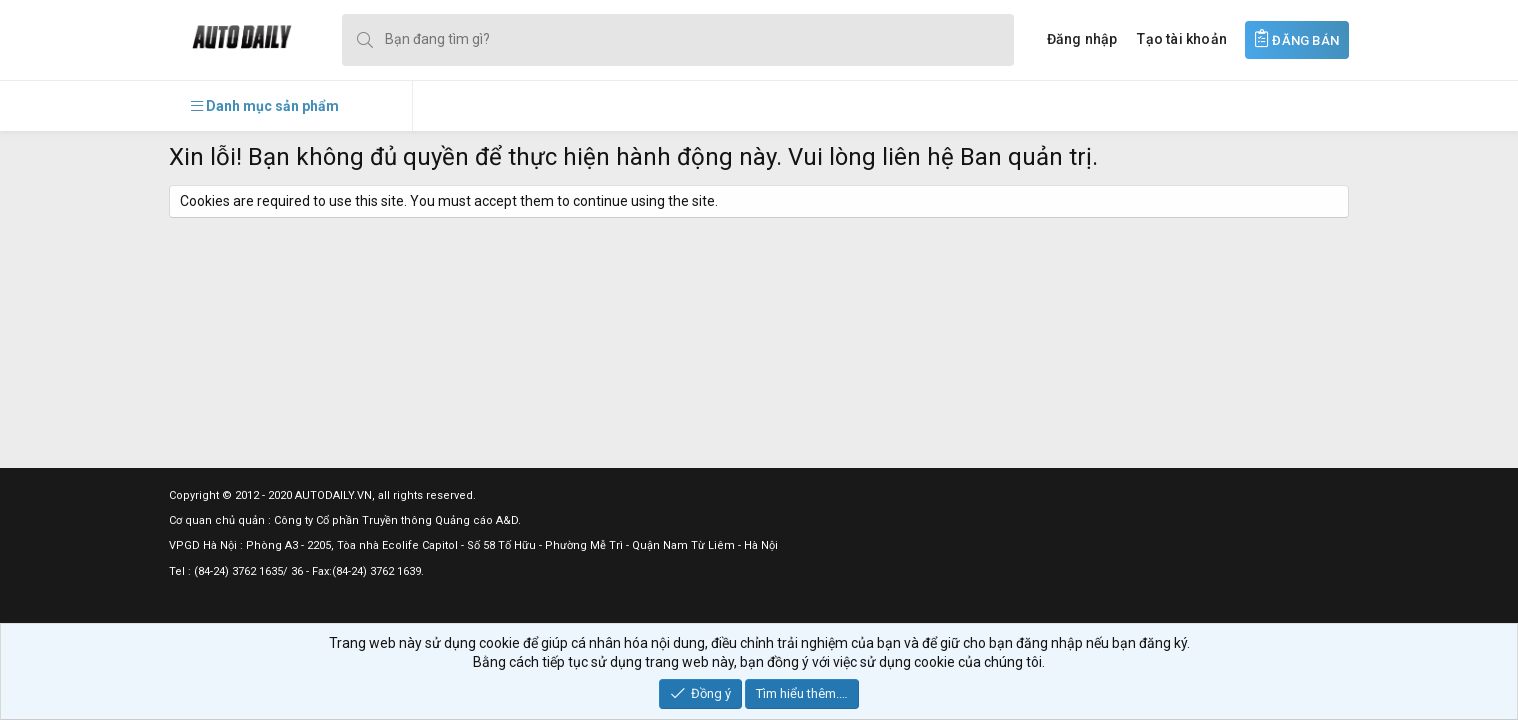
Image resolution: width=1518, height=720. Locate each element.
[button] (265, 106)
